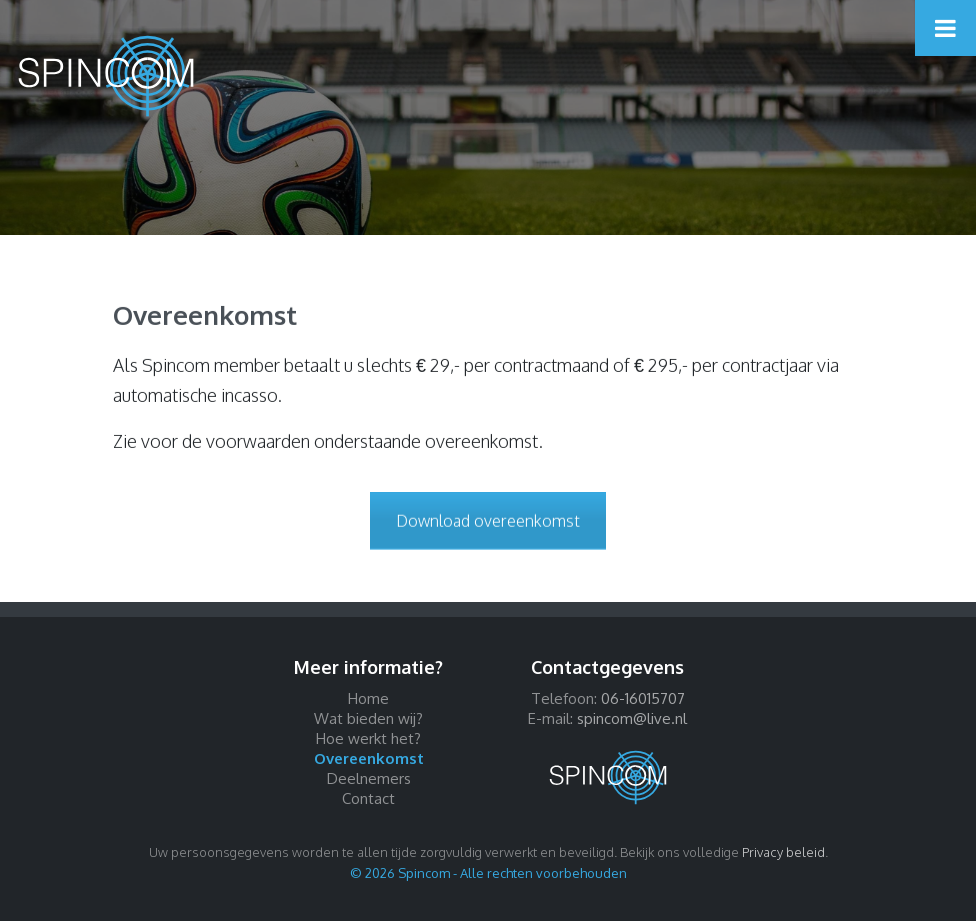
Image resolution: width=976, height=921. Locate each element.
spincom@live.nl (632, 718)
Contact (368, 798)
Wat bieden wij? (368, 718)
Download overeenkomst (488, 521)
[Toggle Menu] (945, 28)
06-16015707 (643, 698)
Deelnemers (369, 778)
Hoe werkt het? (368, 738)
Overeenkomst (369, 758)
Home (368, 698)
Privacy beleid (783, 852)
